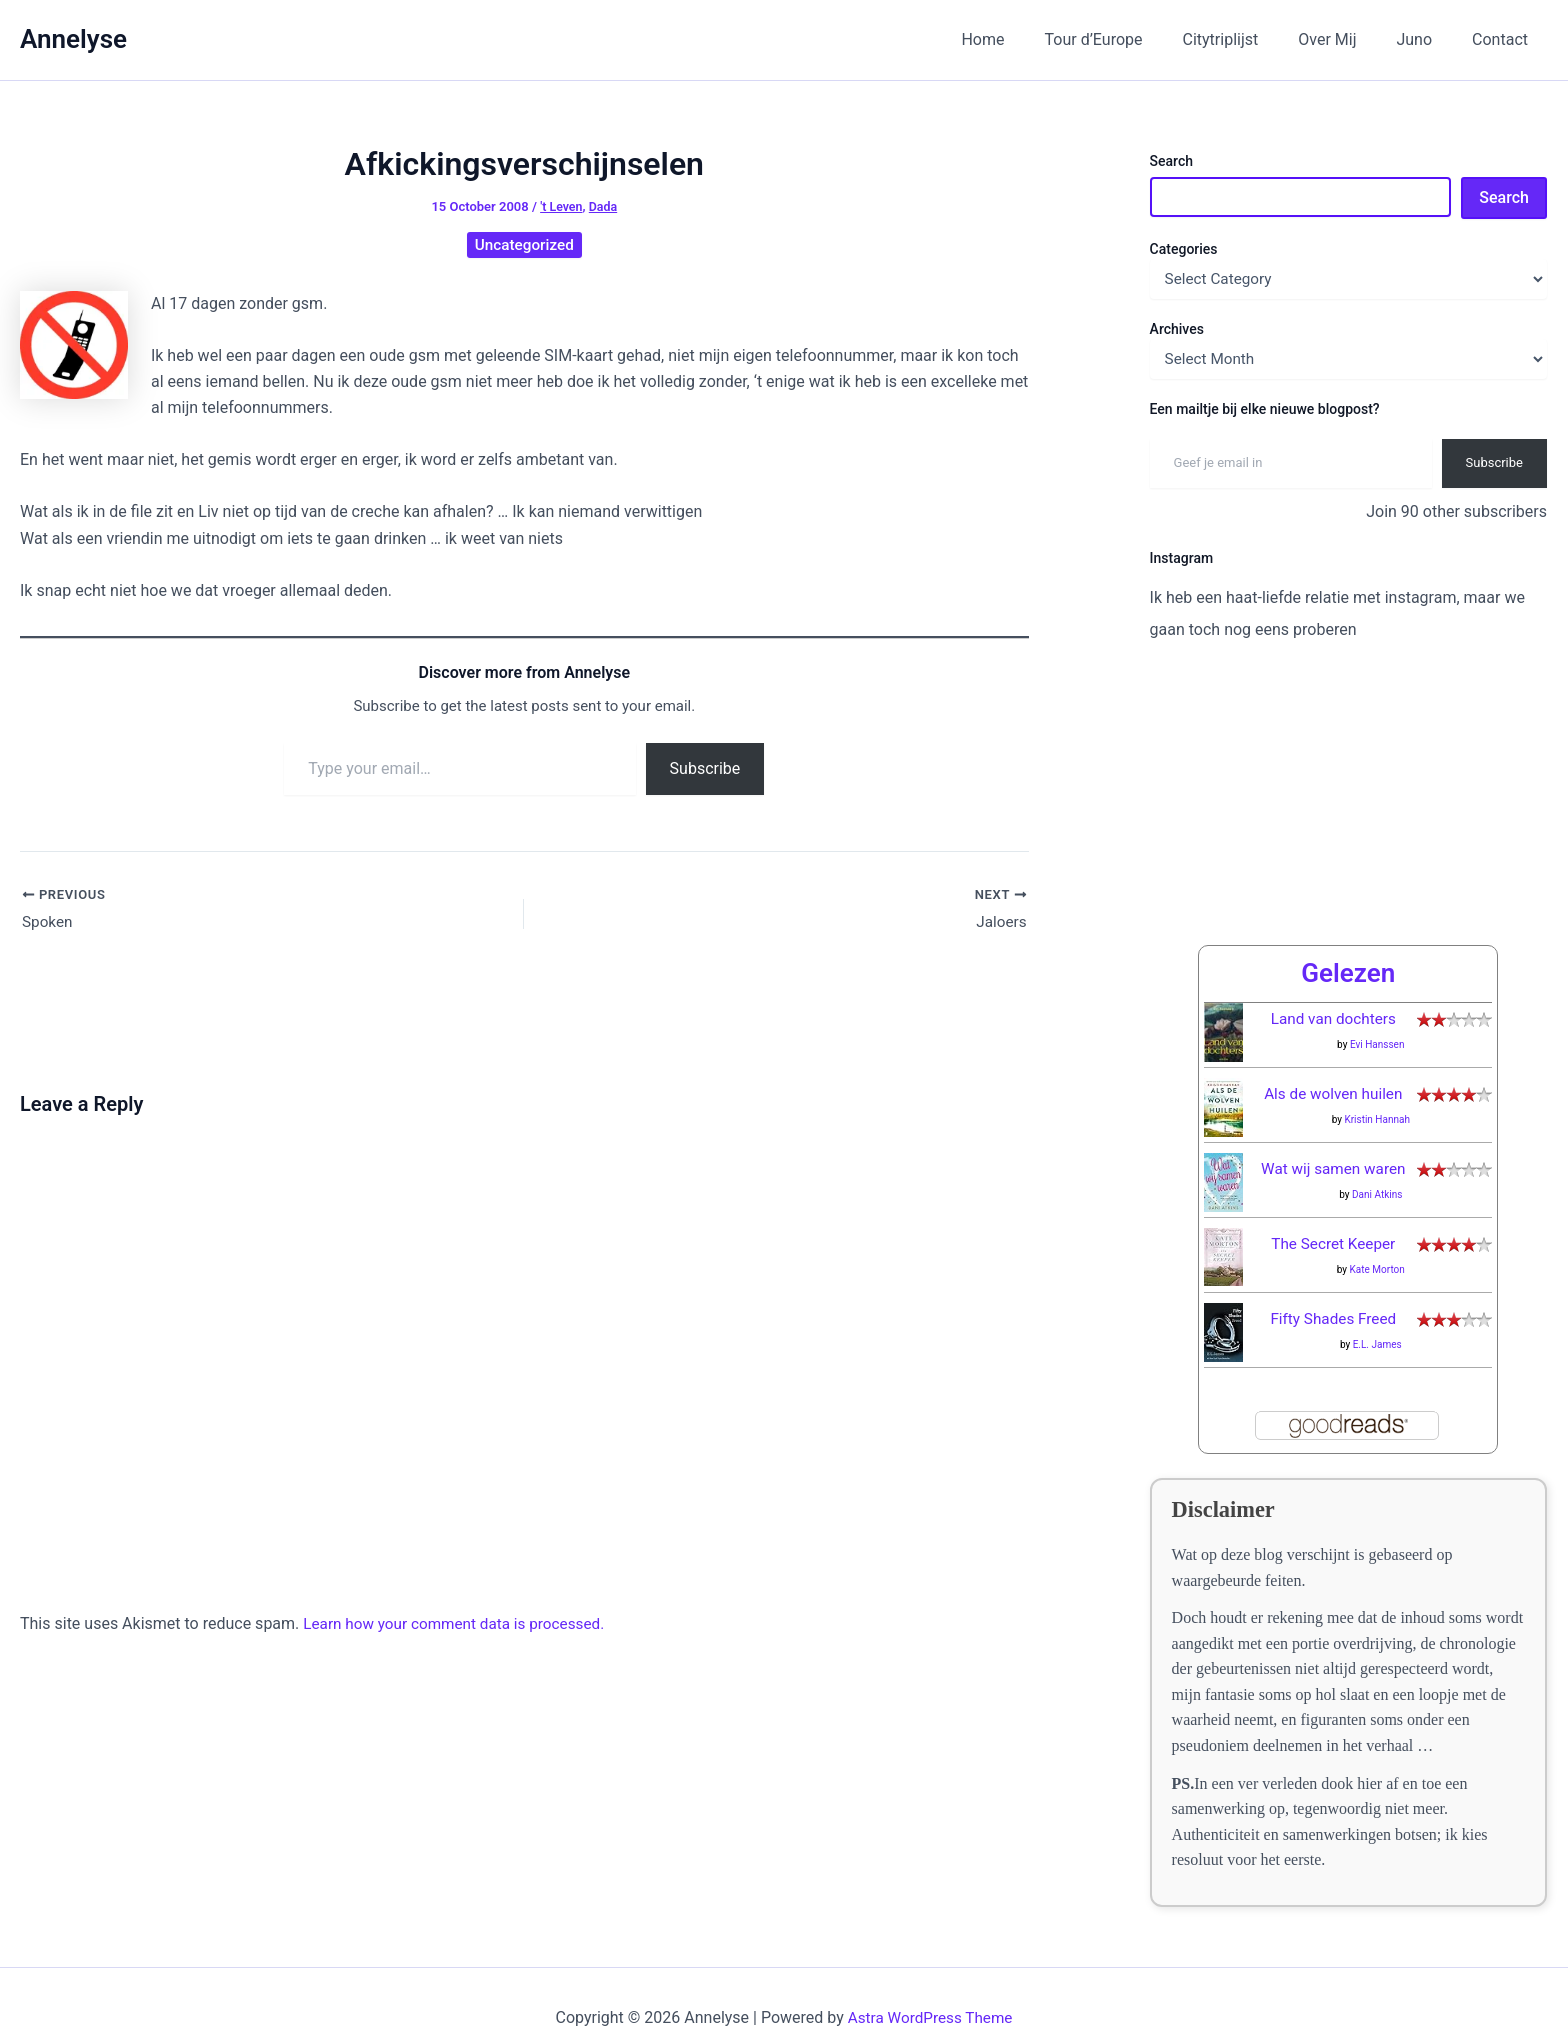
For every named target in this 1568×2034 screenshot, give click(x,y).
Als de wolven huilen (1333, 1059)
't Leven (560, 206)
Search (1171, 161)
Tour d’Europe (1130, 39)
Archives (1177, 329)
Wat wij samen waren (1333, 1134)
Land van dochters (1333, 984)
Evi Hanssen (1377, 1010)
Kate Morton (1377, 1235)
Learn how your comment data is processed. (460, 1625)
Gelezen (1348, 939)
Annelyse (73, 39)
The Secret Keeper (1333, 1209)
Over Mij (1347, 39)
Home (1026, 39)
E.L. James (1377, 1310)
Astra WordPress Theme (930, 1983)
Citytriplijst (1249, 39)
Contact (1504, 39)
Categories (1184, 249)
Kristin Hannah (1377, 1085)
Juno (1426, 39)
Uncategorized (524, 244)
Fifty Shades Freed (1333, 1284)
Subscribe (705, 768)
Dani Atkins (1377, 1160)
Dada (604, 206)
